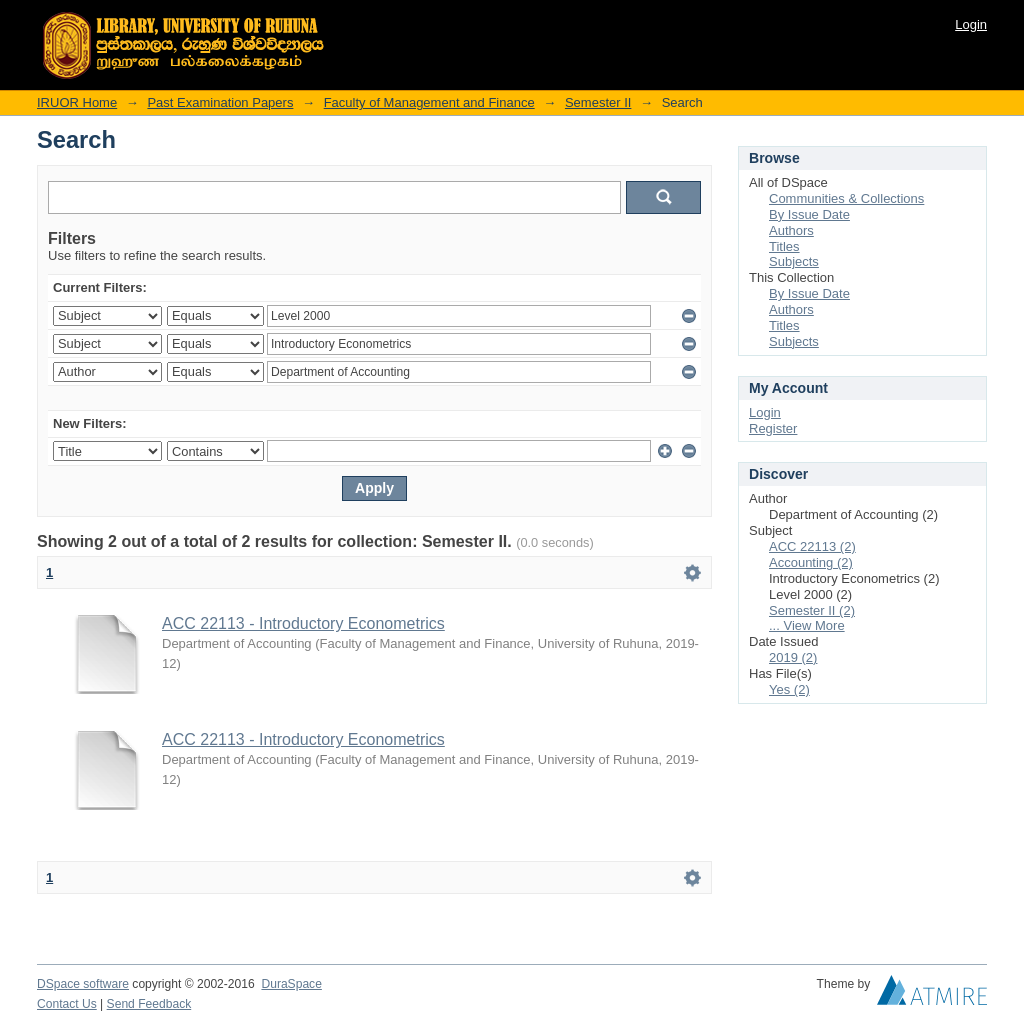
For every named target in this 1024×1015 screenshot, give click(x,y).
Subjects (794, 261)
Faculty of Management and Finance (429, 102)
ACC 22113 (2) (812, 546)
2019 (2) (793, 657)
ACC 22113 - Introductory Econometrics (303, 623)
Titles (784, 246)
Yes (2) (789, 689)
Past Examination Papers (220, 102)
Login (971, 24)
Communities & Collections (846, 198)
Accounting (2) (811, 562)
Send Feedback (149, 1004)
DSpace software (83, 984)
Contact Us (67, 1004)
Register (773, 428)
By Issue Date (809, 214)
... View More (807, 625)
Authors (791, 230)
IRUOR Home (77, 102)
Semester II (598, 102)
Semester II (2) (812, 610)
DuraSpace (291, 984)
